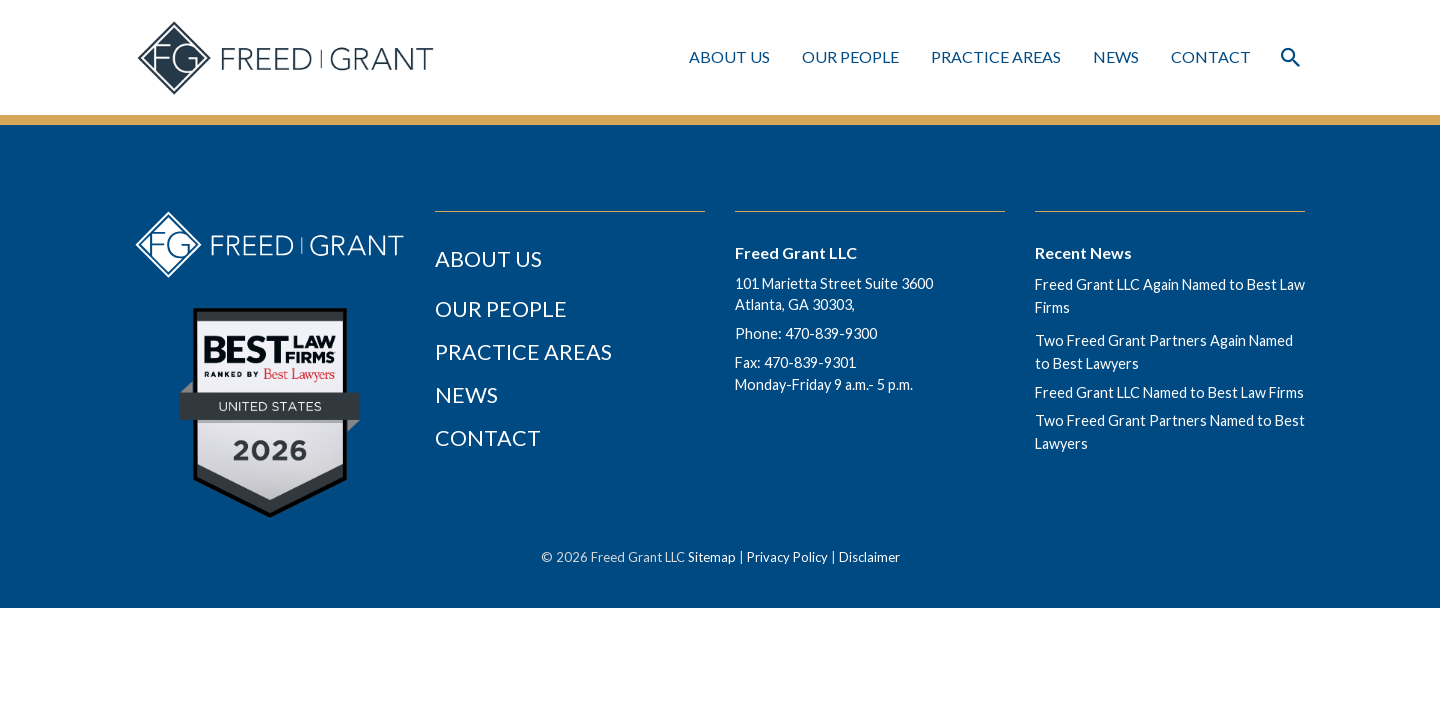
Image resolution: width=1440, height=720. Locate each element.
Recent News (1083, 252)
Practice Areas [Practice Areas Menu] (996, 56)
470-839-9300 (831, 333)
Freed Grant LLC (796, 252)
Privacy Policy (787, 557)
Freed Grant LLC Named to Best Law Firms (1169, 392)
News (1116, 56)
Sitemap (712, 557)
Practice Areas (523, 352)
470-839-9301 (810, 362)
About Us (729, 56)
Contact (1211, 56)
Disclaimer (869, 557)
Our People (850, 56)
